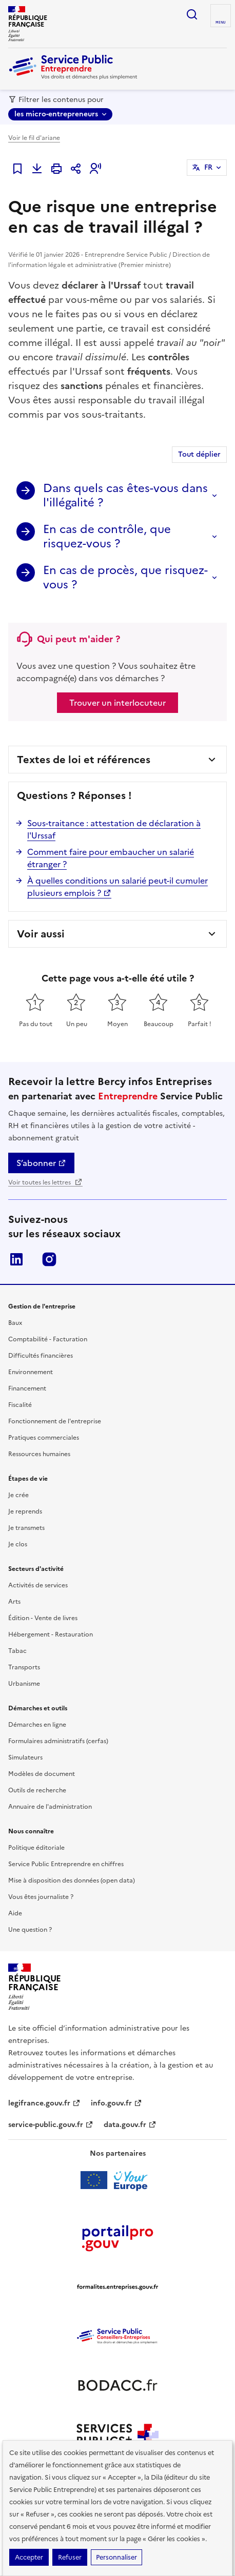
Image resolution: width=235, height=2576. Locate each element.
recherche (192, 14)
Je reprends (25, 1511)
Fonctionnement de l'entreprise (54, 1421)
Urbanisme (24, 1683)
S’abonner (41, 1163)
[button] (95, 168)
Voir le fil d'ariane (34, 137)
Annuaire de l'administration (50, 1806)
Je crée (18, 1495)
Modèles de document (41, 1773)
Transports (24, 1667)
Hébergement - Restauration (50, 1634)
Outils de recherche (37, 1790)
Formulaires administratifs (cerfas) (58, 1741)
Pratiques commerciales (43, 1437)
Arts (14, 1601)
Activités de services (38, 1585)
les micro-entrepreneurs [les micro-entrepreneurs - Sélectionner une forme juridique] (56, 114)
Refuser (70, 2557)
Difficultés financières (40, 1355)
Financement (27, 1388)
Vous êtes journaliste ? (40, 1897)
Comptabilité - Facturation (47, 1339)
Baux (15, 1322)
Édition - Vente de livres (42, 1618)
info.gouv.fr (116, 2103)
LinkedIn (16, 1259)
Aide (15, 1913)
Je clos (17, 1544)
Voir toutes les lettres (45, 1182)
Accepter (29, 2557)
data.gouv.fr (130, 2124)
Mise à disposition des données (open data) (71, 1880)
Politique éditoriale (36, 1847)
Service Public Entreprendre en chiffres (66, 1864)
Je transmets (26, 1527)
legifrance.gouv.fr (44, 2103)
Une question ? (30, 1929)
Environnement (30, 1372)
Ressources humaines (39, 1454)
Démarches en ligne (37, 1724)
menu (221, 22)
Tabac (17, 1650)
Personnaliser (116, 2557)
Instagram (49, 1259)
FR (208, 167)
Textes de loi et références (83, 759)
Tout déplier (199, 454)
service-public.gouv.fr (50, 2124)
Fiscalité (20, 1404)
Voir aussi (41, 934)
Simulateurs (25, 1757)
